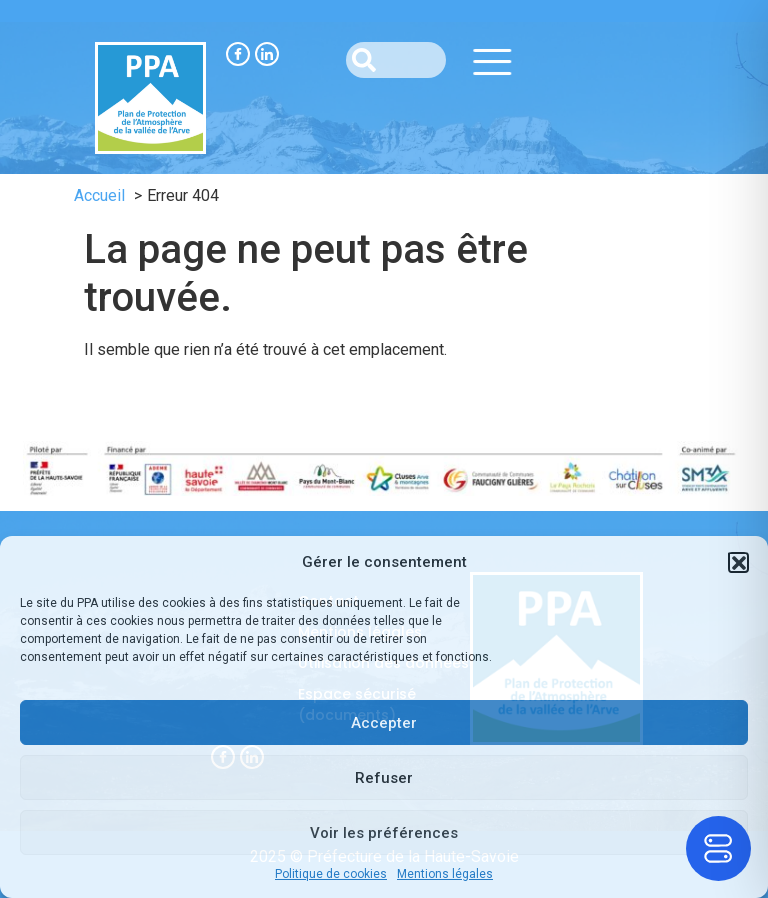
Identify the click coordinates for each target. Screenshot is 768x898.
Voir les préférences (384, 833)
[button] (738, 562)
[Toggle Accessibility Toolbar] (718, 848)
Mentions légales (445, 874)
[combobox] (396, 60)
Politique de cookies (331, 874)
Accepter (384, 723)
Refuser (384, 778)
